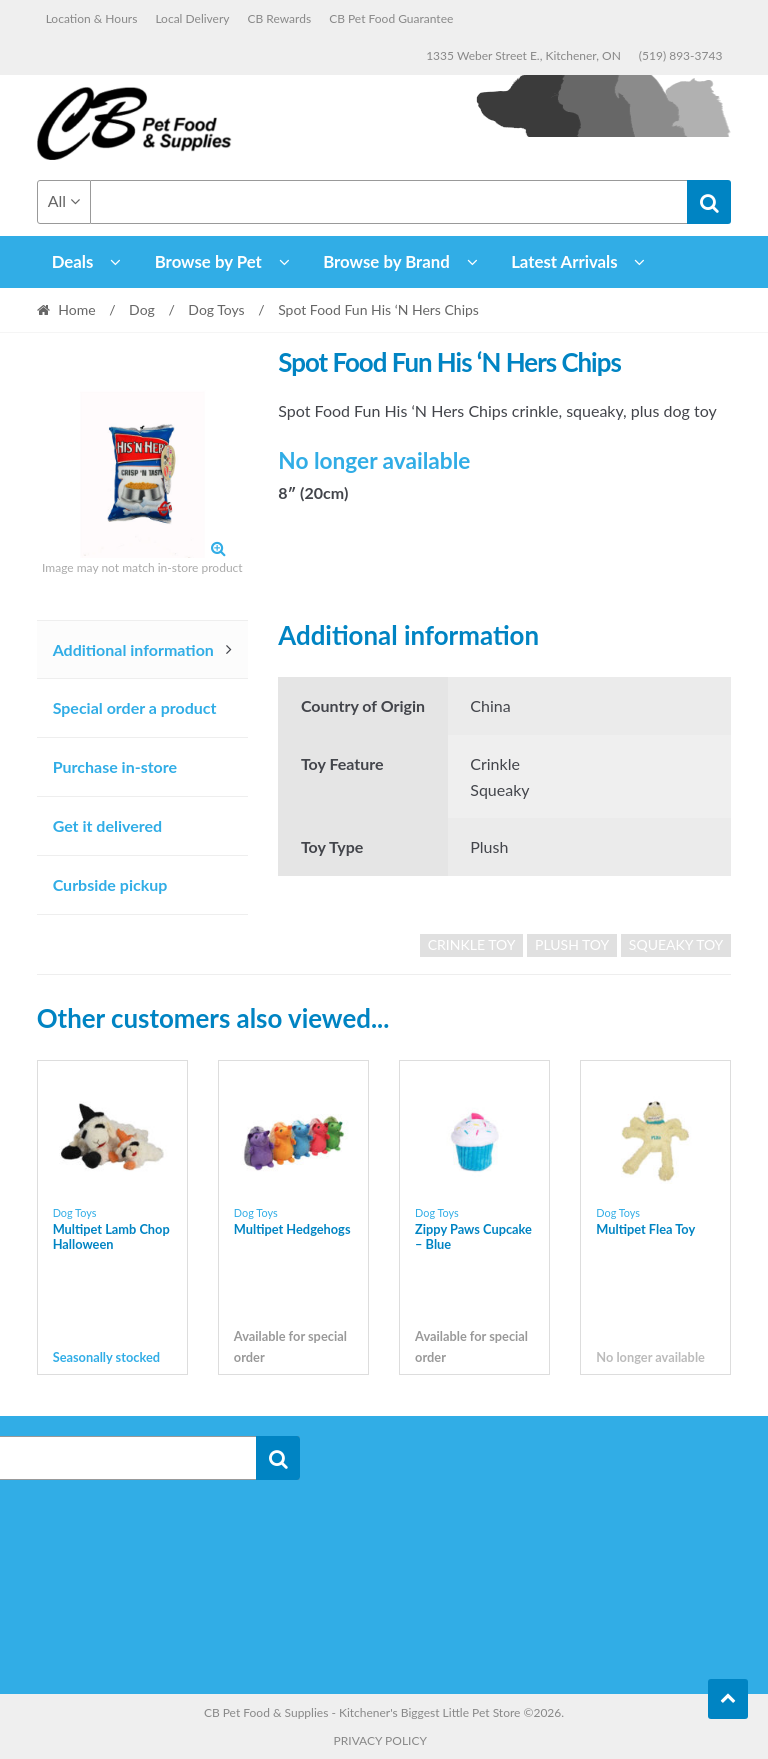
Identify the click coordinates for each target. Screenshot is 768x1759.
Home (76, 309)
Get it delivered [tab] (108, 825)
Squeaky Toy (676, 944)
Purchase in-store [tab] (115, 766)
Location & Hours (92, 18)
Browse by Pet (208, 261)
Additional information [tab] (133, 649)
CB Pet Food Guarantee (391, 18)
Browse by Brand (386, 261)
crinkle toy (472, 944)
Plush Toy (572, 944)
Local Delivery (192, 18)
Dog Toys (216, 309)
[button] (218, 548)
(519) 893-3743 (681, 55)
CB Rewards (280, 18)
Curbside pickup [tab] (110, 884)
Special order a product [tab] (135, 707)
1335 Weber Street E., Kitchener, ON (523, 55)
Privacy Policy (380, 1740)
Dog (142, 309)
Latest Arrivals (564, 261)
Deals (73, 261)
